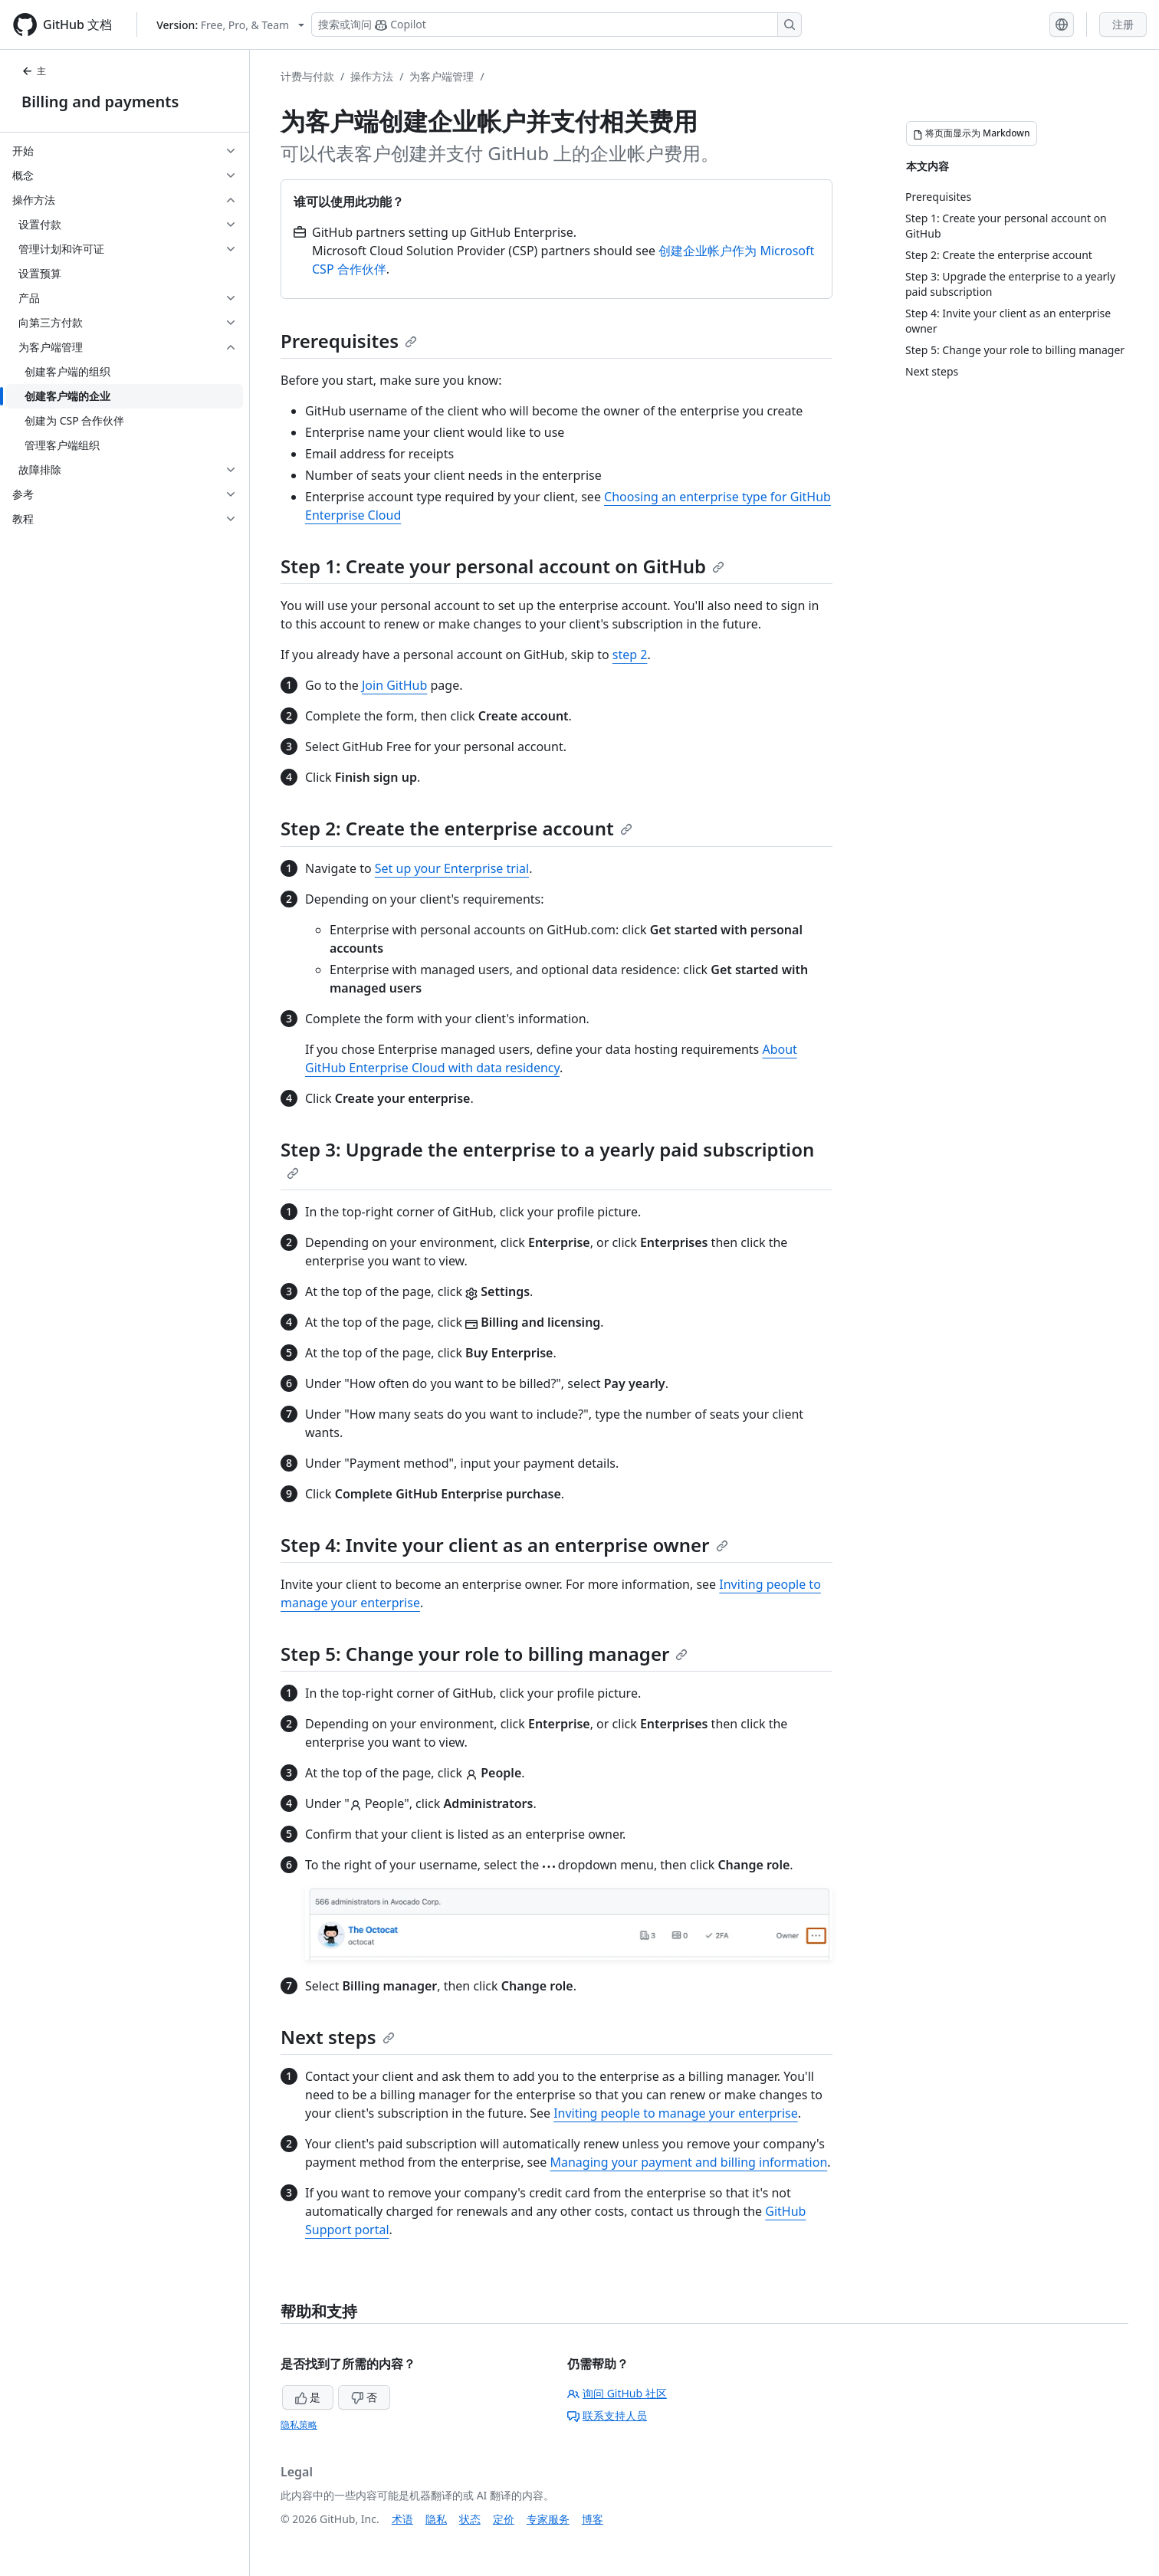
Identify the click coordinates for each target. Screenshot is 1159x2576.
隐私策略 (299, 2424)
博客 (592, 2519)
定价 (503, 2519)
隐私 (436, 2519)
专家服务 (548, 2519)
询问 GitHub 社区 (617, 2393)
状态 (470, 2519)
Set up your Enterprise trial (452, 868)
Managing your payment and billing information (688, 2162)
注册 (1123, 24)
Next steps (338, 2036)
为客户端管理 (441, 76)
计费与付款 (307, 76)
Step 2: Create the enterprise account (456, 828)
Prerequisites (349, 340)
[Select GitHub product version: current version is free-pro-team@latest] (230, 25)
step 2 (630, 654)
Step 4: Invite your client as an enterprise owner (504, 1544)
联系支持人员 (607, 2415)
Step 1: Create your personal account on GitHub (502, 566)
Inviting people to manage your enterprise (675, 2113)
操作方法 (371, 76)
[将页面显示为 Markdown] (971, 133)
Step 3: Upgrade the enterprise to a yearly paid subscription (547, 1158)
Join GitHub (394, 685)
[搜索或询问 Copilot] (556, 24)
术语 (402, 2519)
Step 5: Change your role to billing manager (484, 1653)
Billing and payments (100, 101)
